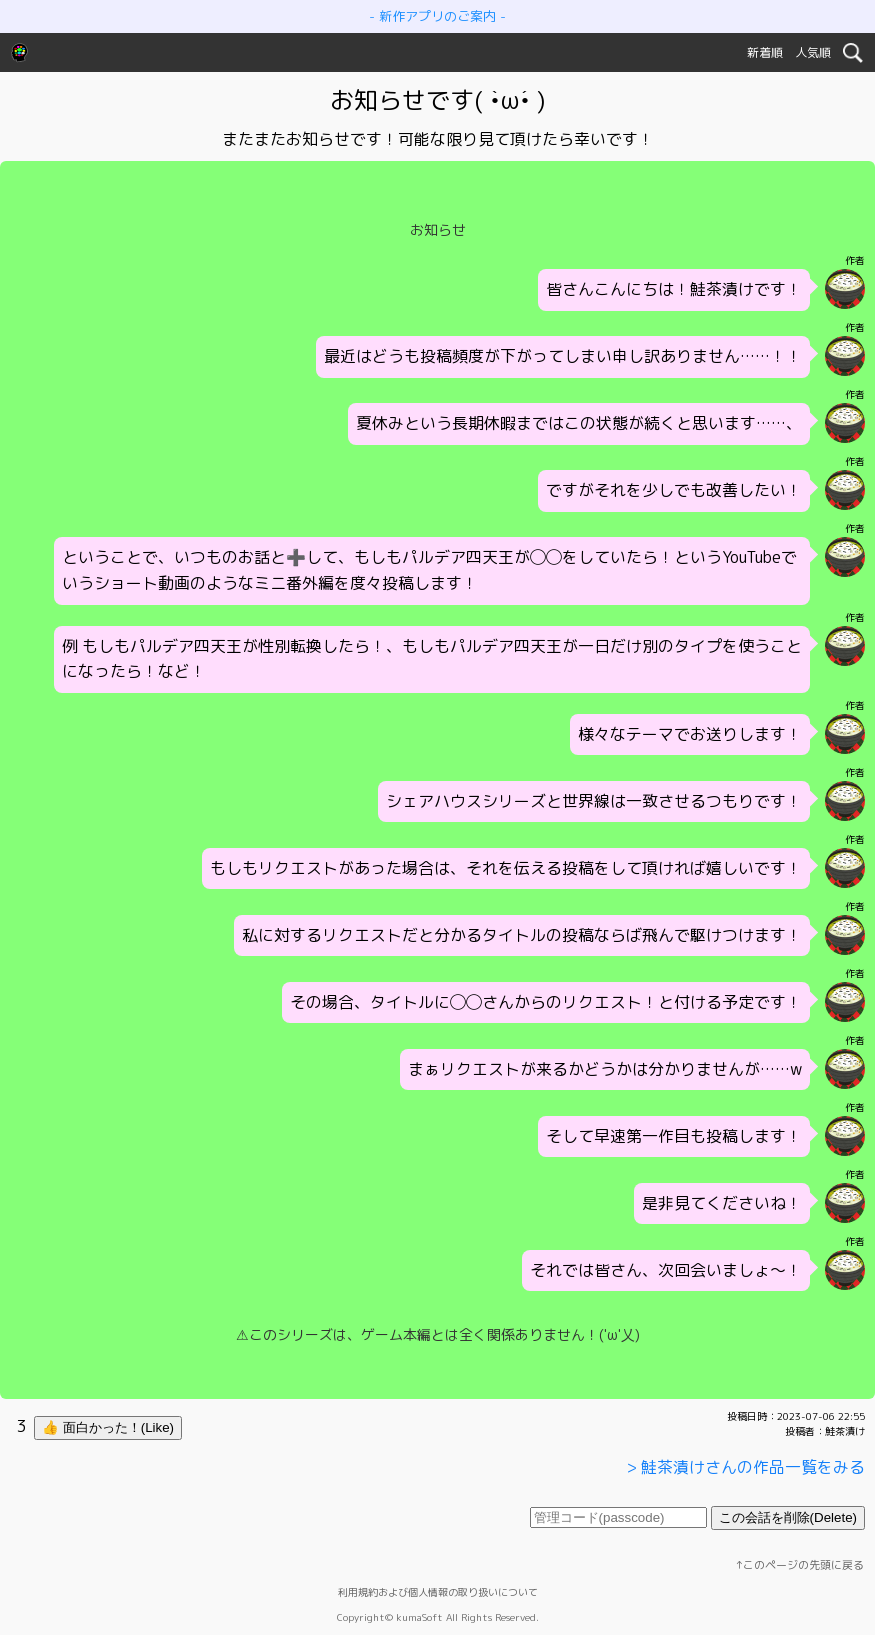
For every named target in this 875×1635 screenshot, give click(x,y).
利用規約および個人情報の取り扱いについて (438, 1592)
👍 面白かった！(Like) (108, 1427)
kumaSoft (419, 1617)
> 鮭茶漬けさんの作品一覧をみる (745, 1467)
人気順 (813, 52)
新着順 (765, 52)
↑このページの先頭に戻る (799, 1565)
